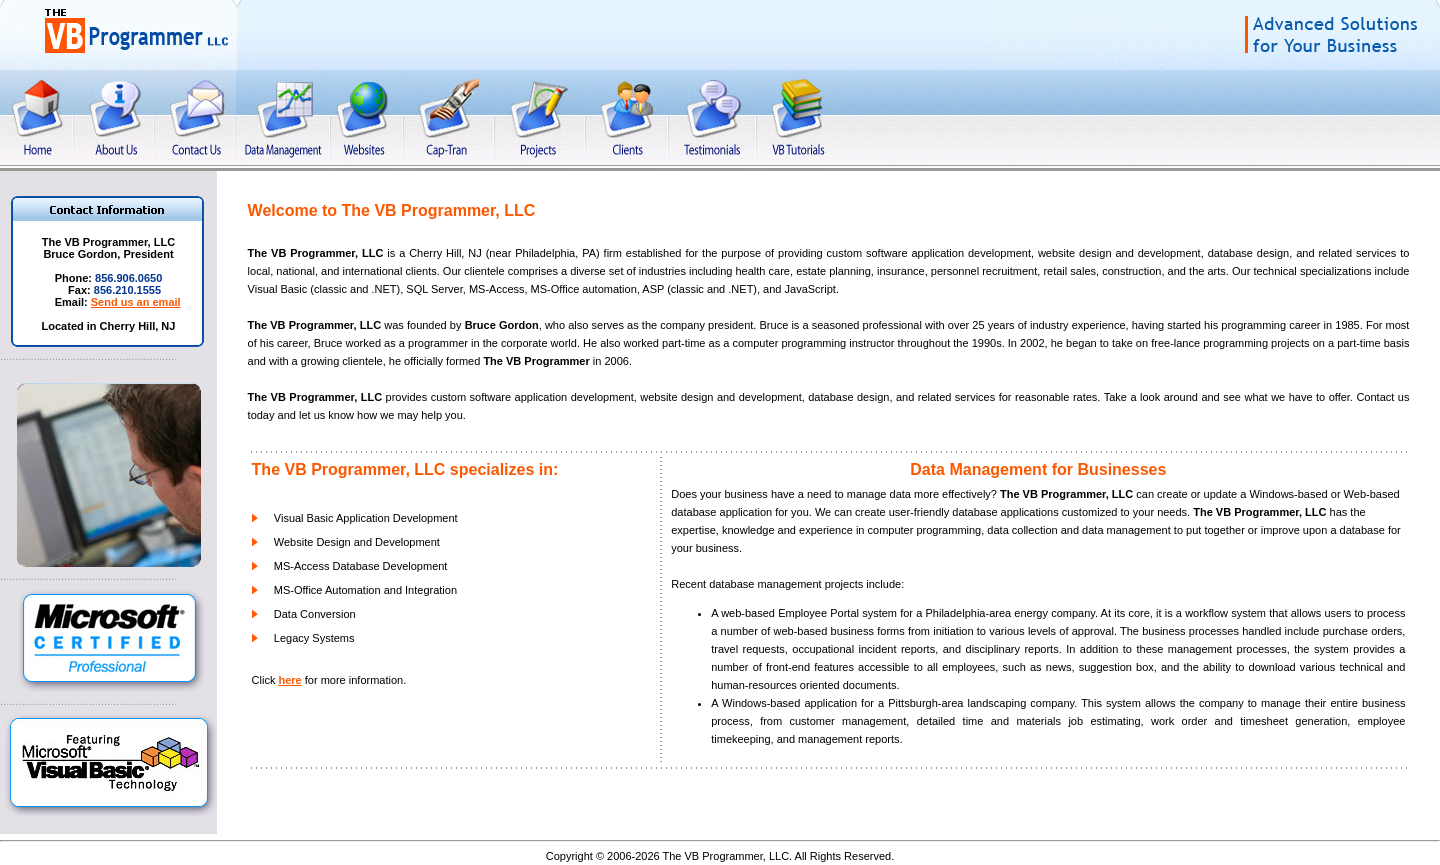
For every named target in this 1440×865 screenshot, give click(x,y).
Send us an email (136, 302)
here (289, 680)
